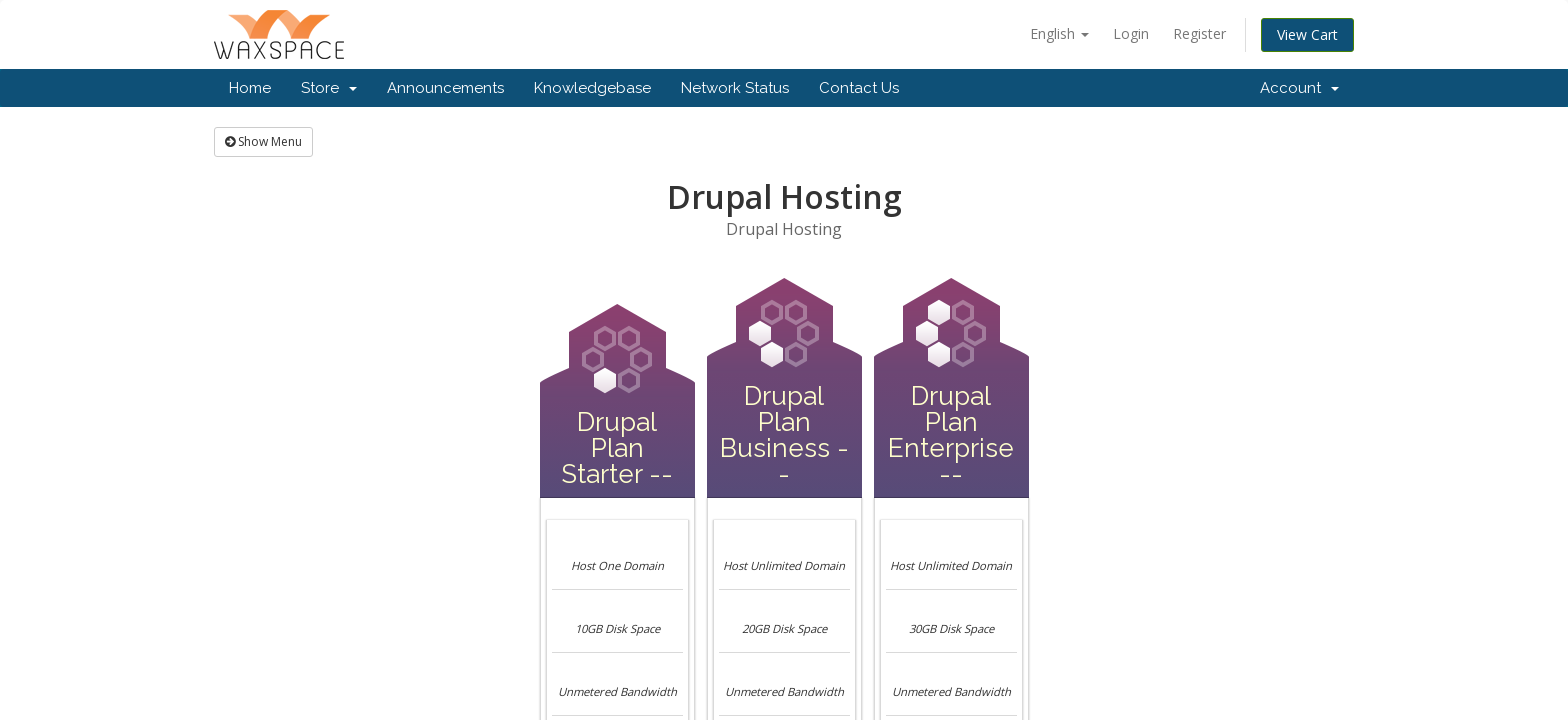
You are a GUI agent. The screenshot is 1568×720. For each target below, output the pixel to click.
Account (1299, 88)
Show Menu (263, 141)
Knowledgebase (592, 88)
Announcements (445, 88)
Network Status (735, 88)
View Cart (1307, 34)
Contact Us (859, 88)
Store (329, 88)
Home (250, 88)
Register (1199, 33)
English (1059, 33)
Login (1131, 33)
